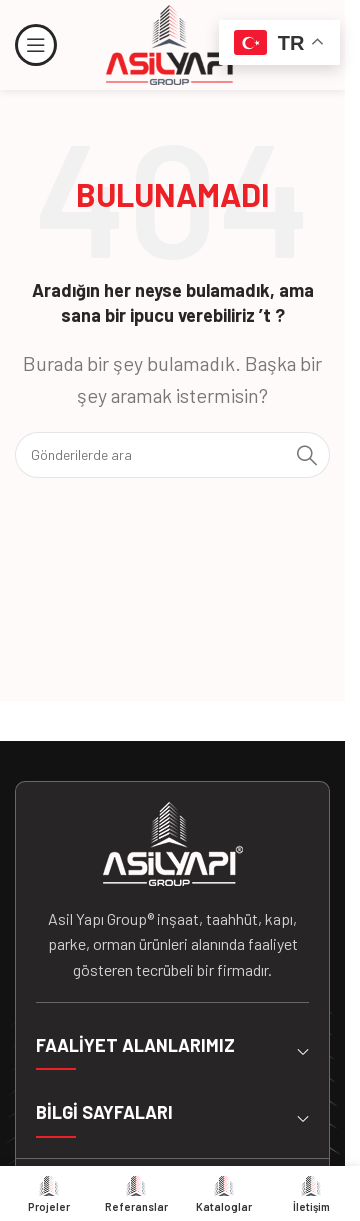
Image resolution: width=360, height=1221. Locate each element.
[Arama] (172, 455)
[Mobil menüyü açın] (36, 45)
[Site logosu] (173, 43)
